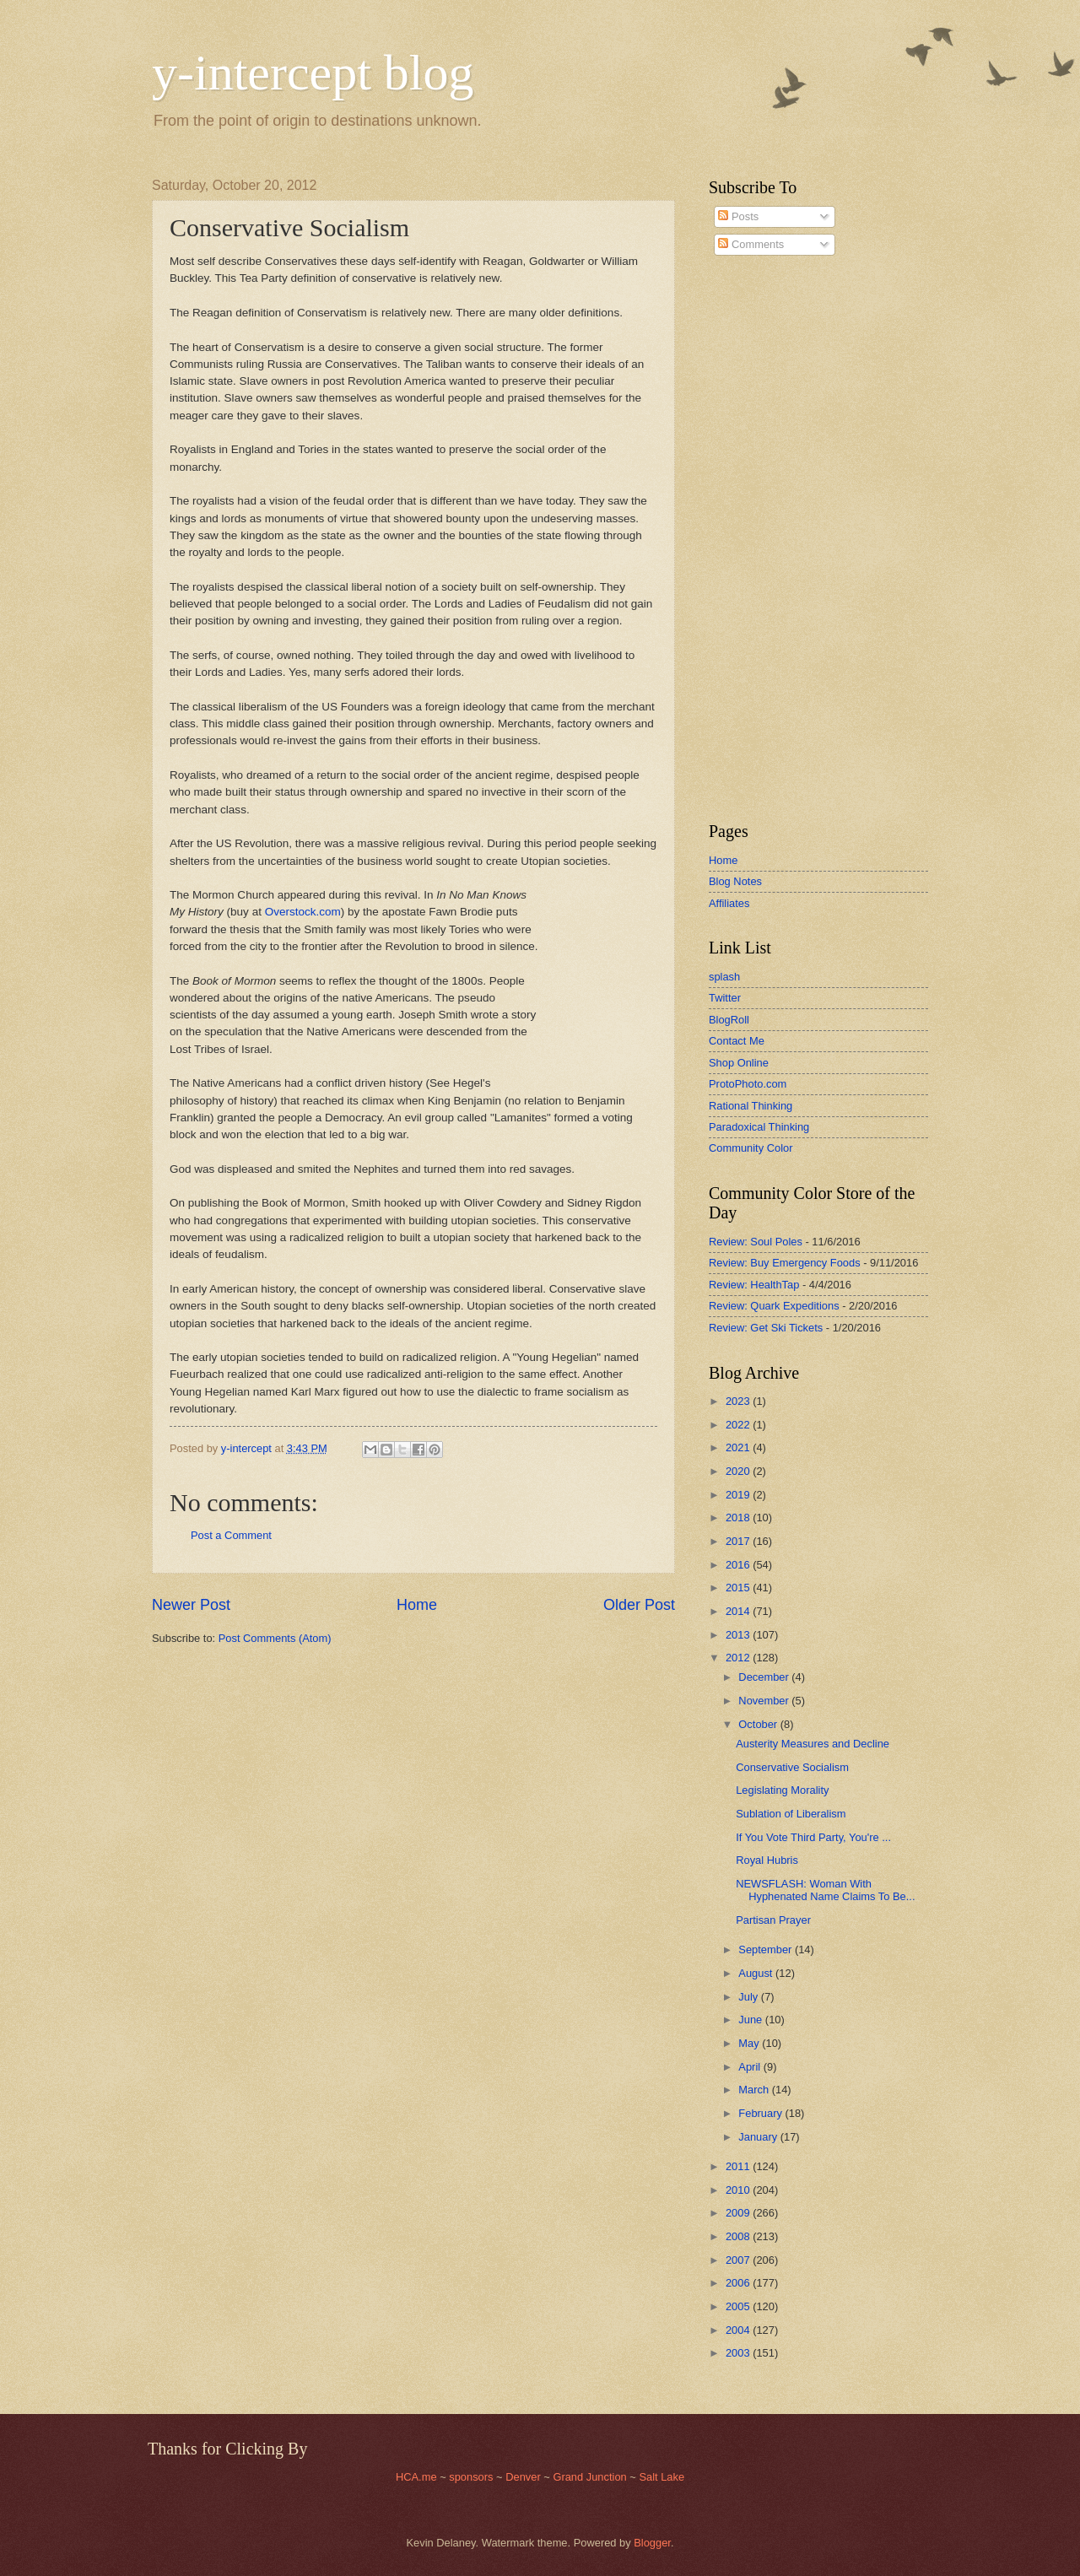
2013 (739, 1634)
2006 (739, 2282)
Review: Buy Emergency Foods (785, 1262)
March (754, 2089)
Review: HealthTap (754, 1284)
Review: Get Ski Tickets (766, 1327)
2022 (739, 1424)
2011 (739, 2166)
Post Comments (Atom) (275, 1638)
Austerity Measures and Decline (812, 1743)
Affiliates (729, 903)
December (764, 1677)
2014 (739, 1611)
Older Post (639, 1604)
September (766, 1949)
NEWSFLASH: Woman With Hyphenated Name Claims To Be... (825, 1890)
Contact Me (736, 1040)
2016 (739, 1564)
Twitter (725, 997)
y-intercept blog (313, 72)
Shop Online (739, 1062)
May (750, 2043)
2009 (739, 2212)
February (761, 2113)
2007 (739, 2260)
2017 (739, 1541)
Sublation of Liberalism (790, 1813)
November (764, 1700)
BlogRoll (729, 1019)
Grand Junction (589, 2477)
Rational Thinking (750, 1105)
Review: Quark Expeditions (774, 1305)
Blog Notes (735, 881)
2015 (739, 1587)
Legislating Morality (782, 1790)
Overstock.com (303, 911)
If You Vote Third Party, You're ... (813, 1837)
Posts (738, 216)
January (759, 2136)
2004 (739, 2330)
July (749, 1996)
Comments (751, 244)
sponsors (472, 2477)
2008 (739, 2236)
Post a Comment (231, 1535)
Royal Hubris (767, 1860)
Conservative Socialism (792, 1767)
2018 (739, 1517)
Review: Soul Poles (755, 1241)
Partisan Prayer (773, 1920)
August (756, 1973)
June (751, 2019)
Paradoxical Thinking (759, 1127)
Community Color (750, 1148)
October (759, 1724)
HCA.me (416, 2477)
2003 (739, 2352)
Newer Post (191, 1604)
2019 (739, 1494)
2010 (739, 2190)
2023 (739, 1401)
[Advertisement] (759, 539)
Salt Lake (661, 2477)
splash (724, 976)
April (750, 2066)
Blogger (652, 2542)
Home (417, 1604)
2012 (739, 1657)
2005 (739, 2306)
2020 (739, 1471)
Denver (524, 2477)
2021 (739, 1447)
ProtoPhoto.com (747, 1083)
